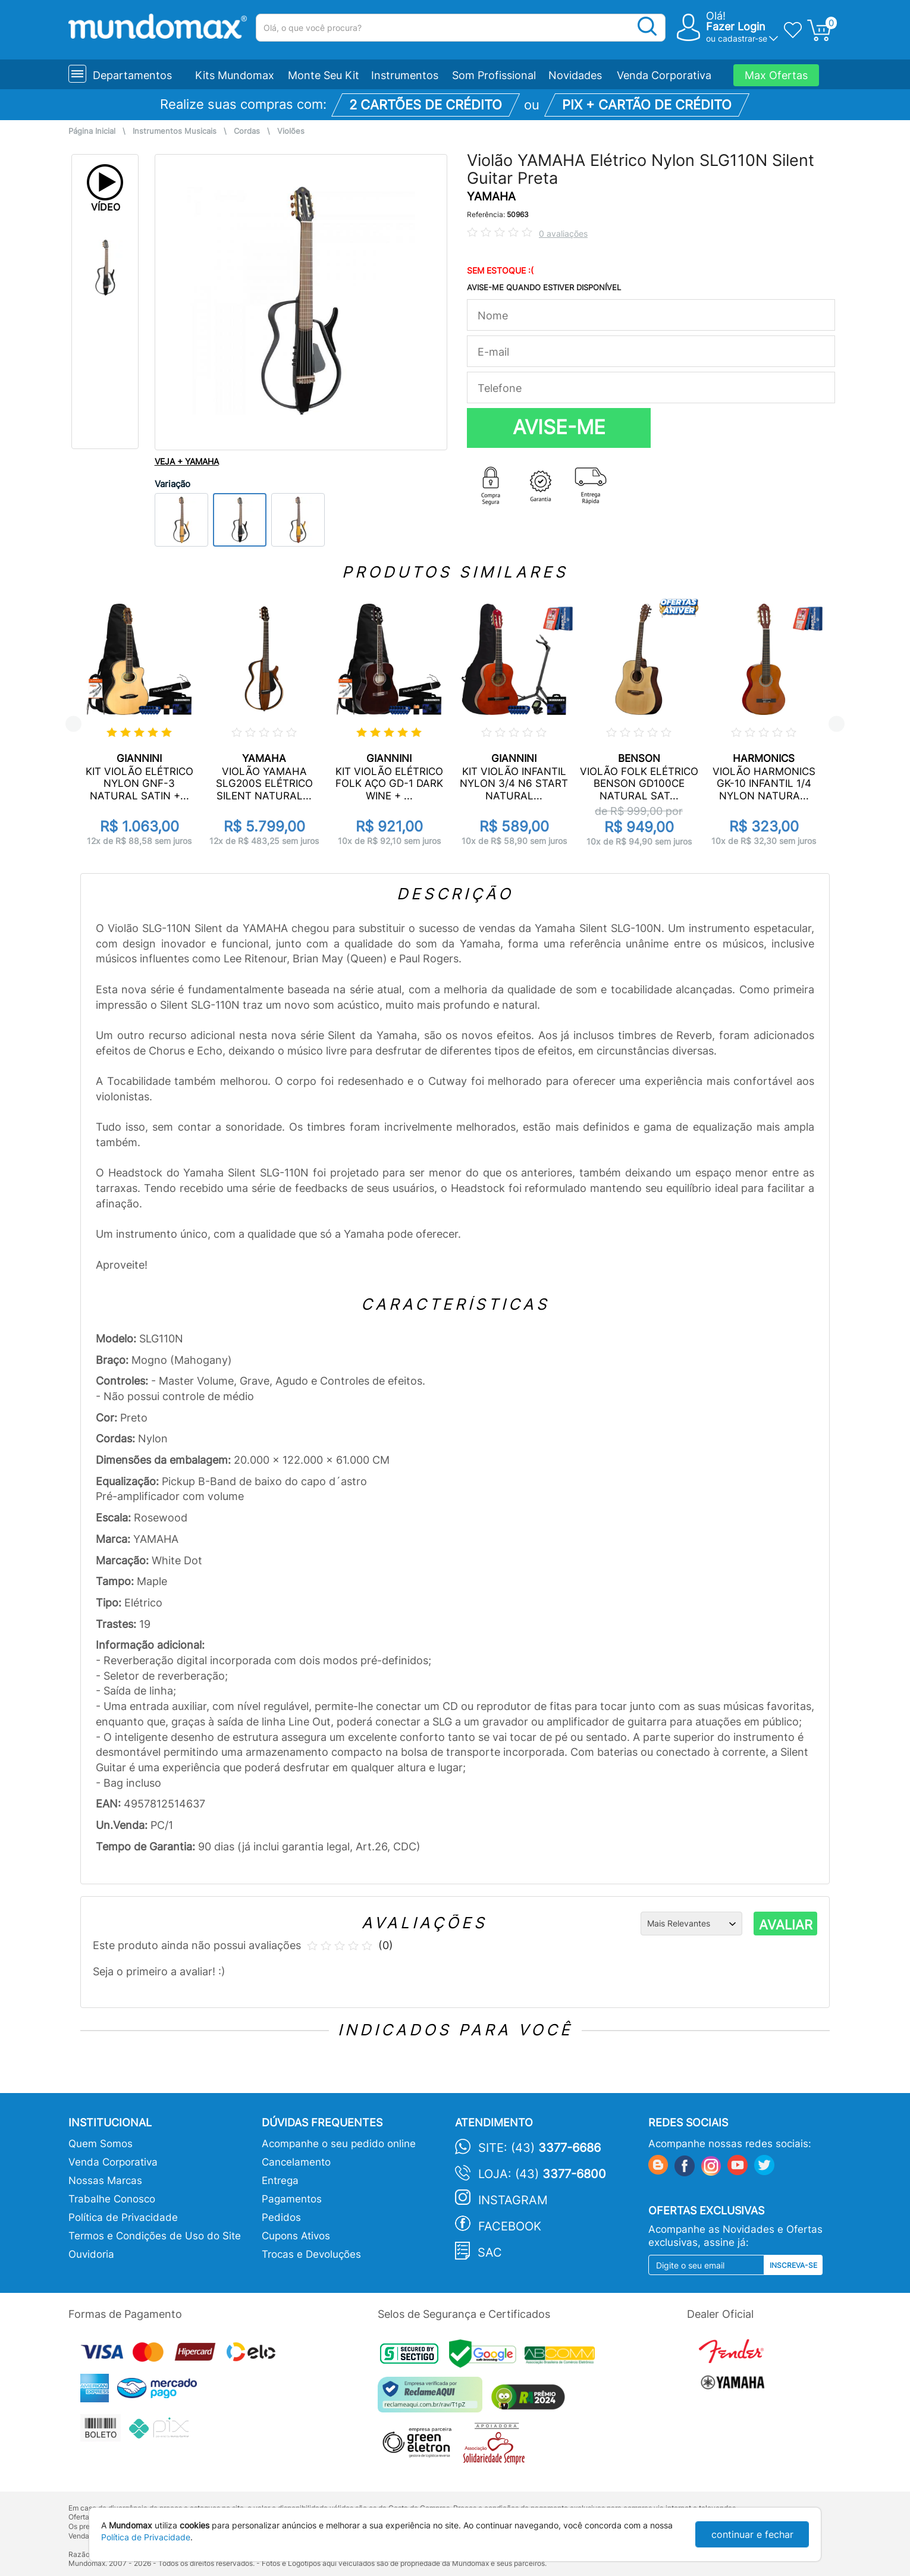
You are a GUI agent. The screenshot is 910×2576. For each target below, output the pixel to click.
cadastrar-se (742, 38)
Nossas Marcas (105, 2180)
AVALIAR (785, 1924)
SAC (490, 2252)
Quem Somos (100, 2144)
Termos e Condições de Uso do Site (154, 2236)
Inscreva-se (793, 2265)
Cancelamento (296, 2162)
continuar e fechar (752, 2534)
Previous (73, 724)
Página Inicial (91, 131)
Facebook (509, 2226)
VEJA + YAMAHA (187, 461)
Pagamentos (292, 2199)
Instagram (513, 2200)
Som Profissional (494, 75)
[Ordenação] (691, 1923)
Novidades (575, 75)
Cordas (247, 131)
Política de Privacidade (123, 2217)
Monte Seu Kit (323, 75)
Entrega (280, 2180)
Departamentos (132, 75)
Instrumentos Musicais (174, 131)
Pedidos (281, 2217)
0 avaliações (563, 233)
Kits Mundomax (234, 75)
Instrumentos (404, 75)
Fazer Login (735, 26)
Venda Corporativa (664, 75)
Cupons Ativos (296, 2236)
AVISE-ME (559, 427)
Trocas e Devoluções (311, 2254)
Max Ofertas (776, 75)
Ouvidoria (91, 2254)
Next (837, 724)
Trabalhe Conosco (111, 2199)
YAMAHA (491, 196)
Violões (291, 131)
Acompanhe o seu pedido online (339, 2144)
